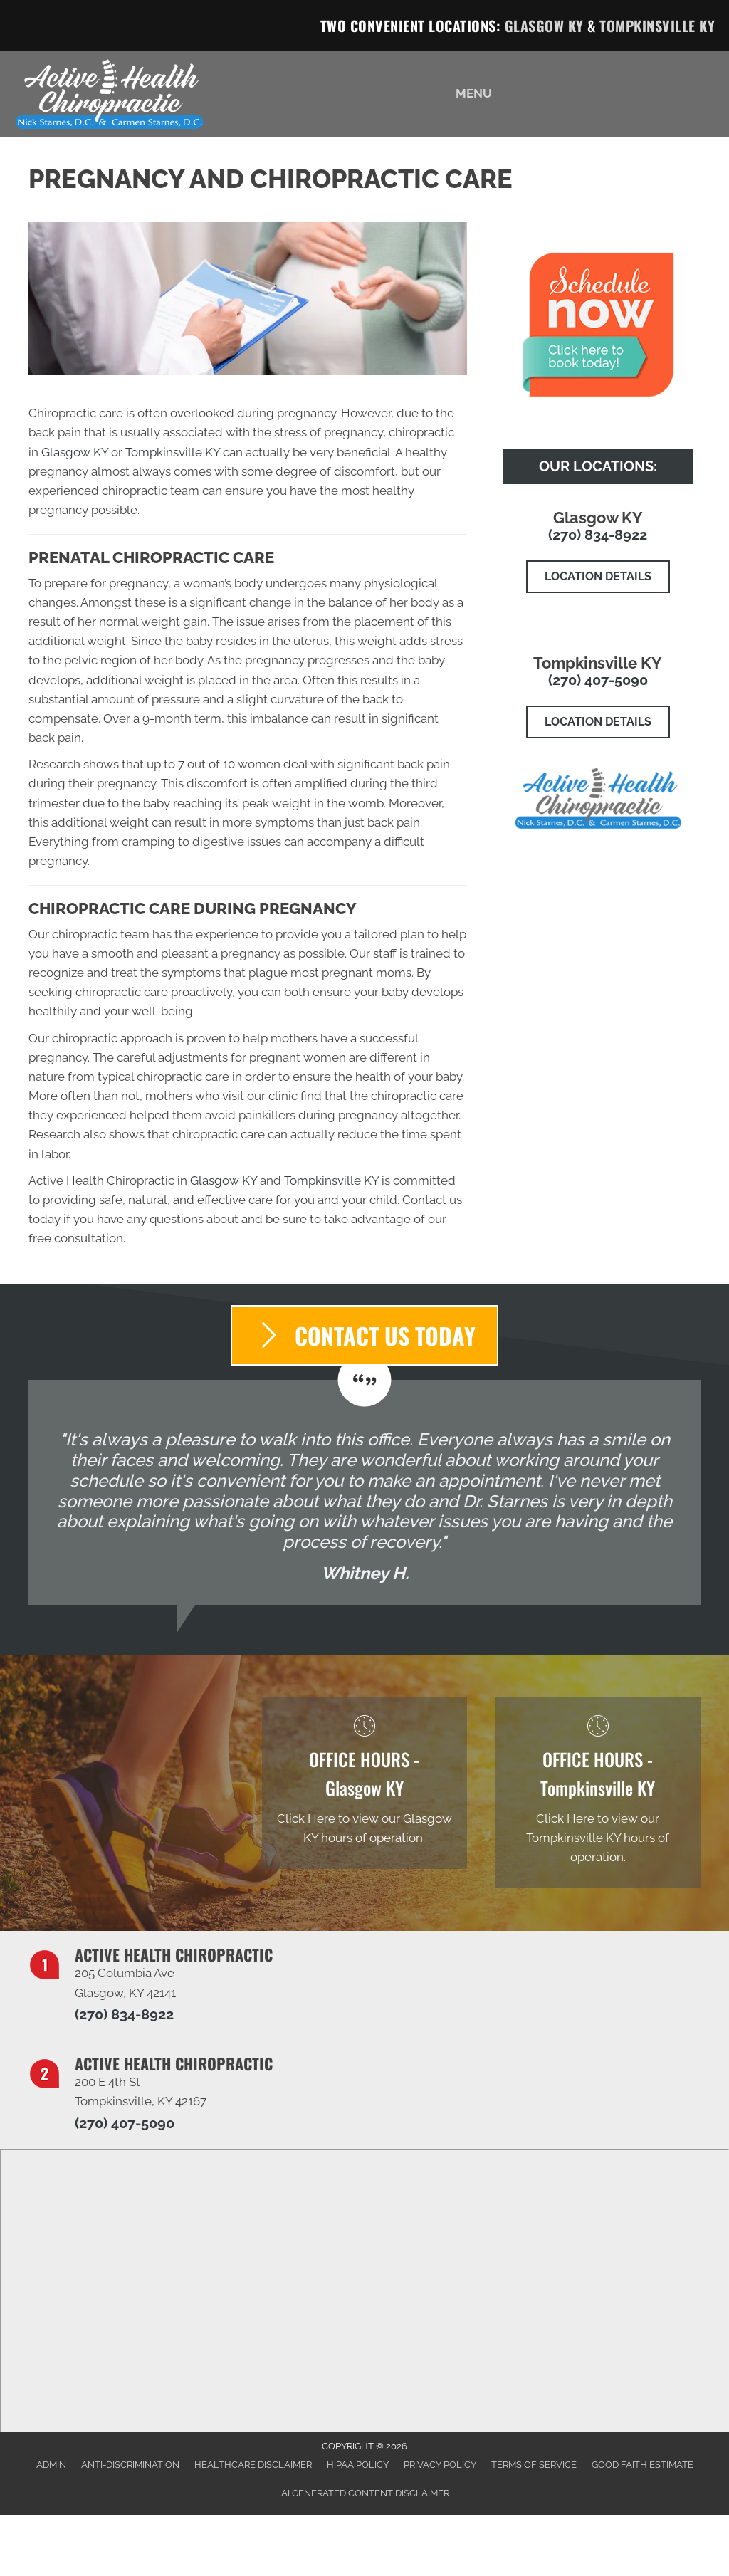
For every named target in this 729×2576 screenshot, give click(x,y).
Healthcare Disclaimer (253, 2464)
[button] (598, 576)
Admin (51, 2464)
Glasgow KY (544, 25)
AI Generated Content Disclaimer (365, 2493)
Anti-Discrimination (130, 2464)
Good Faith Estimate (642, 2464)
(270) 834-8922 (597, 534)
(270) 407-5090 (598, 679)
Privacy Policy (440, 2464)
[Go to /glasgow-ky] (364, 1783)
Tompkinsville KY (657, 25)
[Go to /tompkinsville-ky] (598, 1792)
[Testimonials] (364, 1492)
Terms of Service (534, 2464)
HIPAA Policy (358, 2464)
